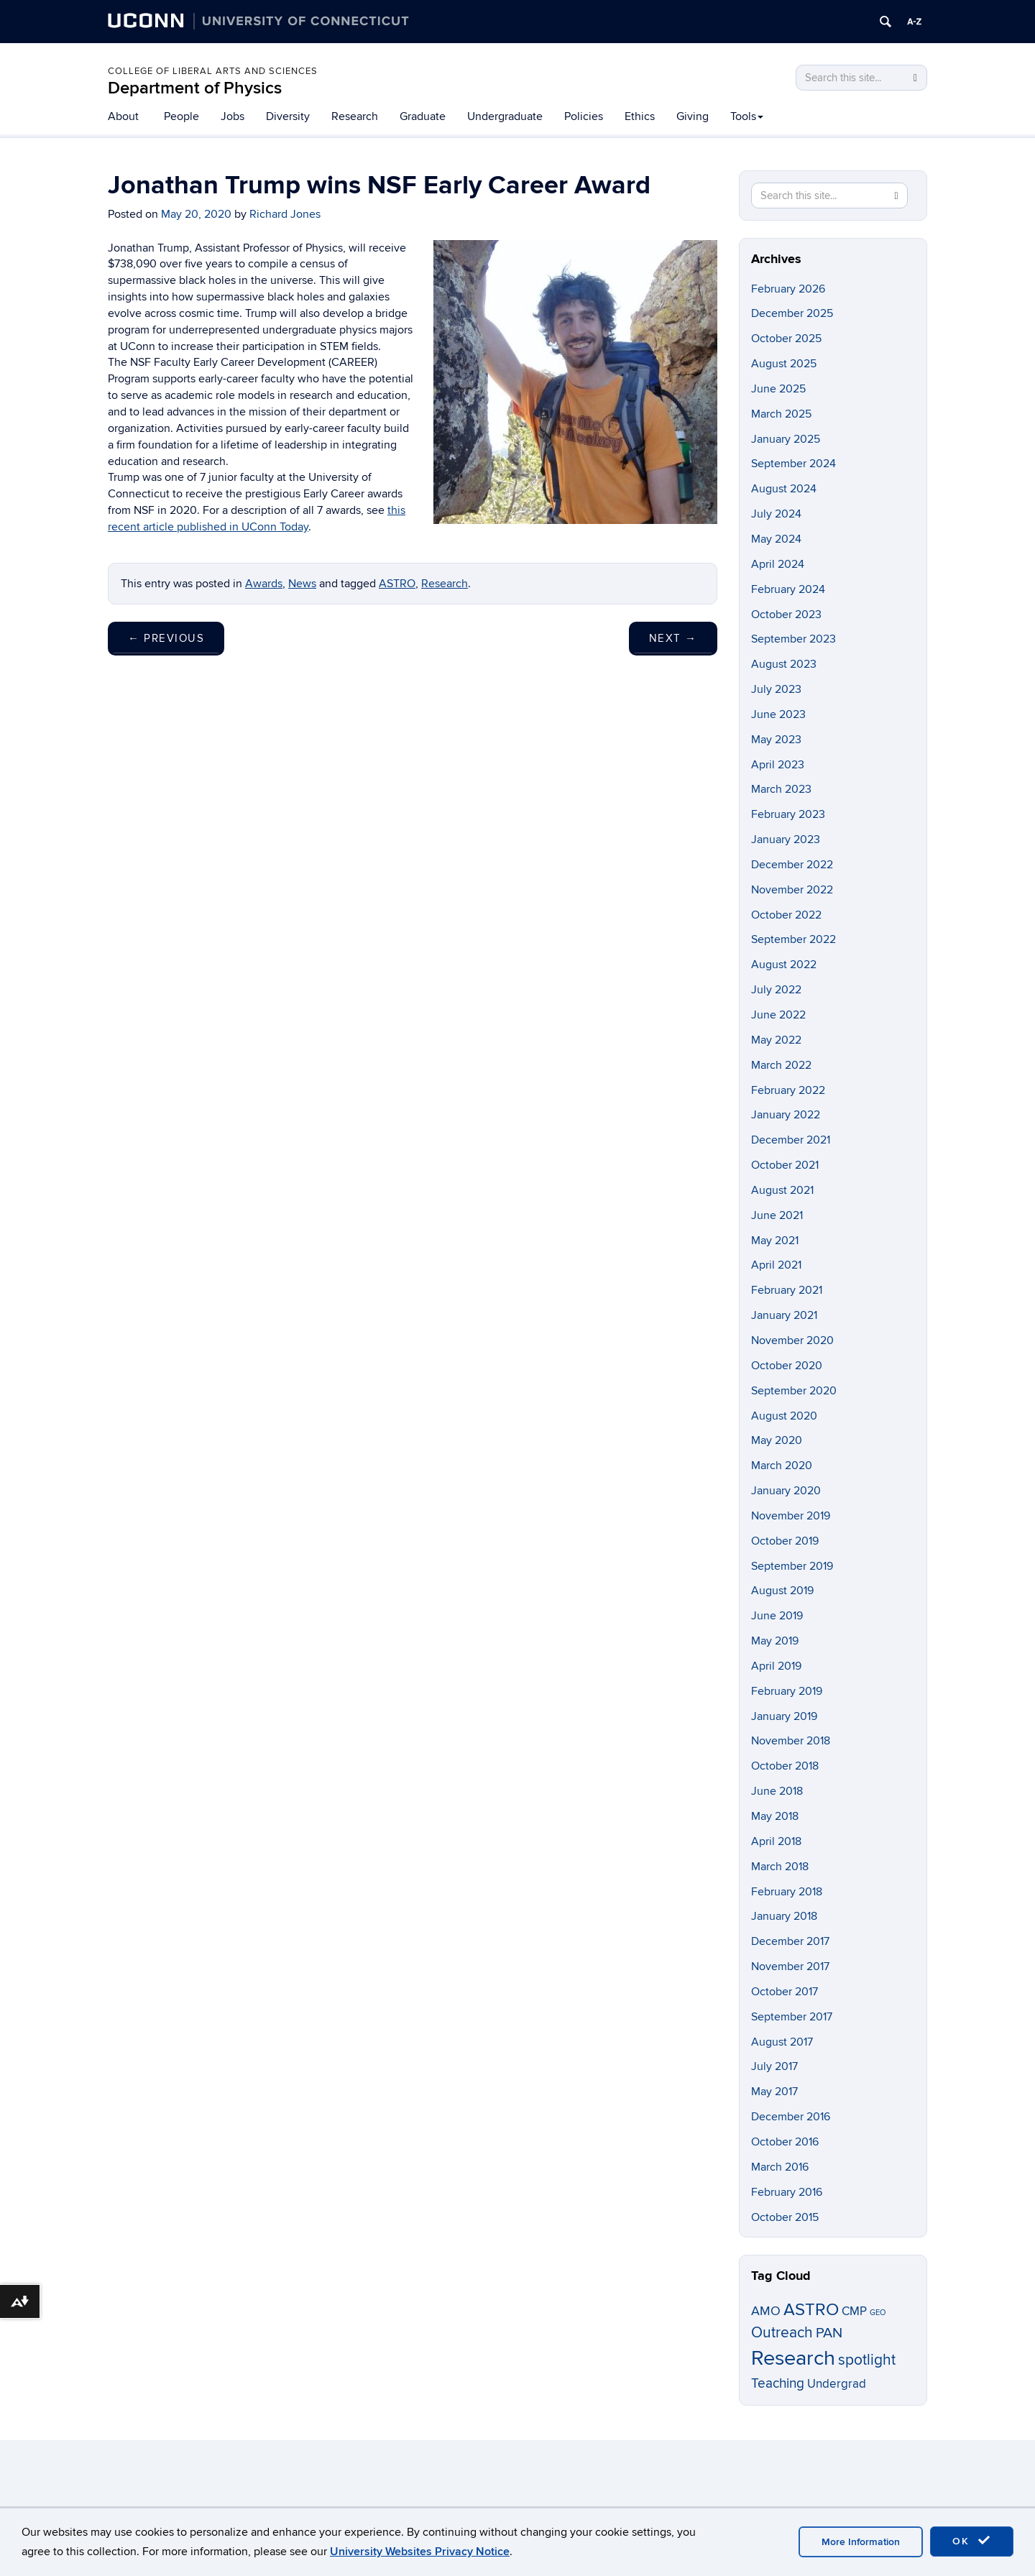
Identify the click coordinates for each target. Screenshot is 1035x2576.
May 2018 (775, 1816)
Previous (166, 638)
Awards (263, 583)
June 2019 (777, 1616)
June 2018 (777, 1791)
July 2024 (776, 514)
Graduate (423, 116)
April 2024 (777, 564)
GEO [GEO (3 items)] (878, 2312)
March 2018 (780, 1866)
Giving (692, 116)
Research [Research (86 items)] (793, 2358)
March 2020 (781, 1465)
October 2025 (786, 338)
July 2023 (776, 689)
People (181, 116)
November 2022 (792, 890)
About (123, 116)
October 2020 (786, 1365)
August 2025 (783, 363)
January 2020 (786, 1491)
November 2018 (790, 1741)
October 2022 (786, 915)
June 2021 (777, 1215)
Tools (746, 116)
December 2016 (790, 2117)
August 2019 (782, 1590)
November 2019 (790, 1516)
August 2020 (784, 1416)
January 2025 (785, 439)
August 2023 (783, 664)
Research (354, 116)
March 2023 (781, 789)
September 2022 (793, 939)
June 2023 (778, 714)
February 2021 (786, 1290)
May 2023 (776, 739)
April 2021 (776, 1265)
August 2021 (782, 1190)
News (302, 583)
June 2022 (778, 1015)
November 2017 (790, 1966)
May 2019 (775, 1641)
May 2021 (775, 1240)
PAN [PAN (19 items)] (829, 2333)
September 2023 (793, 639)
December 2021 (790, 1140)
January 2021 (784, 1315)
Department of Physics (195, 88)
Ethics (640, 116)
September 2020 (794, 1391)
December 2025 (792, 313)
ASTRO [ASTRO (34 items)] (811, 2309)
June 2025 (778, 389)
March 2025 (781, 414)
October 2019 (785, 1541)
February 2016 (786, 2192)
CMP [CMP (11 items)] (854, 2311)
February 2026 (788, 289)
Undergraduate (505, 116)
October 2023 (786, 614)
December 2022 (792, 864)
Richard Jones (285, 214)
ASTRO (397, 583)
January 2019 (784, 1716)
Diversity (288, 116)
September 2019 (792, 1566)
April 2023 (777, 765)
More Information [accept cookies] (861, 2542)
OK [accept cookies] (971, 2540)
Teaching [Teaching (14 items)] (777, 2383)
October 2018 (785, 1766)
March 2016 (780, 2167)
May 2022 (776, 1040)
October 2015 (785, 2217)
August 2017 (782, 2042)
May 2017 (774, 2091)
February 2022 (788, 1090)
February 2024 (788, 589)
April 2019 (776, 1666)
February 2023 (788, 814)
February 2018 (786, 1892)
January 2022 (785, 1115)
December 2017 (790, 1941)
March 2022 (781, 1065)
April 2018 (776, 1841)
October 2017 (784, 1991)
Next (673, 638)
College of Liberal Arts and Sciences (213, 71)
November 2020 (792, 1340)
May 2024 (776, 539)
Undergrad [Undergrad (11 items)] (836, 2383)
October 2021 (785, 1165)
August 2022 (783, 964)
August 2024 (783, 489)
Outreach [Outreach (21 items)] (782, 2333)
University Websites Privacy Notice (420, 2551)
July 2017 (774, 2066)
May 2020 (776, 1440)
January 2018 (784, 1916)
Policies (583, 116)
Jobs (232, 116)
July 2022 (776, 990)
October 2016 (785, 2142)
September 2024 (793, 463)
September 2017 (791, 2017)
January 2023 (785, 839)
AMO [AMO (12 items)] (766, 2311)
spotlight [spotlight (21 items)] (867, 2360)
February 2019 (786, 1691)
